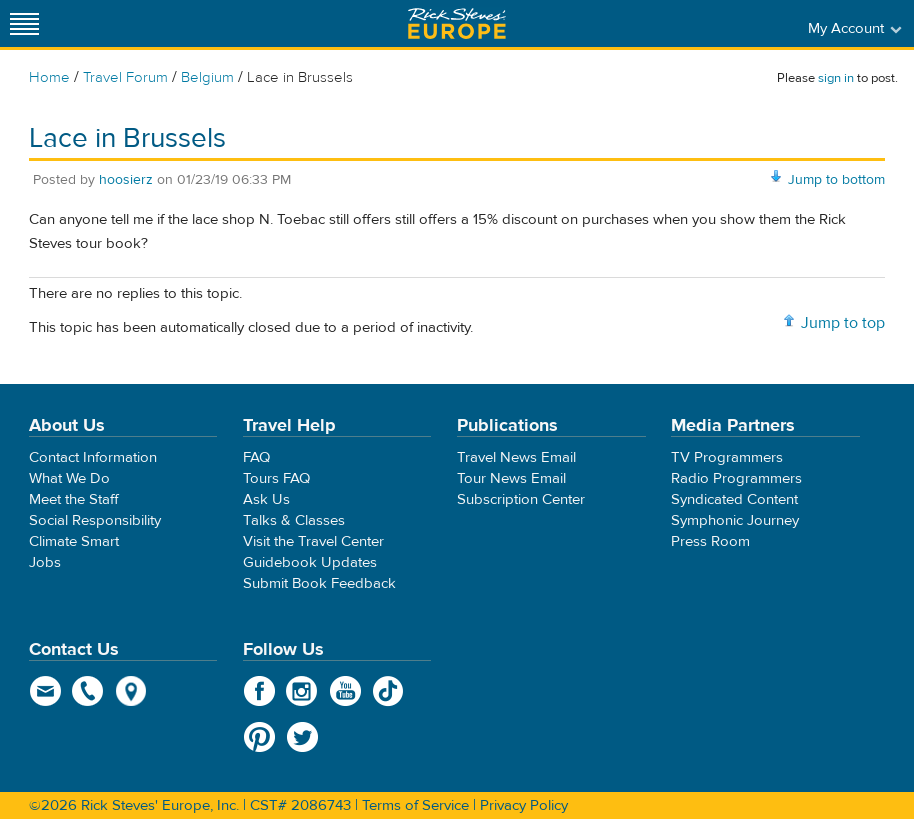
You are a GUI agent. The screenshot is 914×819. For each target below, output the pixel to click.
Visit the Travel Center (313, 541)
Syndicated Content (734, 499)
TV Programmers (727, 457)
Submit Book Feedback (319, 583)
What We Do (69, 478)
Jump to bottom (836, 180)
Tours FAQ (276, 478)
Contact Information (93, 457)
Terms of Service (415, 805)
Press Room (710, 541)
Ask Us (266, 499)
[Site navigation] (25, 23)
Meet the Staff (74, 499)
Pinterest (259, 737)
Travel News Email (516, 457)
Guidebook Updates (310, 562)
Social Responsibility (95, 520)
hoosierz (126, 180)
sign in (836, 78)
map (131, 691)
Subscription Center (521, 499)
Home (49, 77)
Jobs (45, 562)
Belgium (207, 77)
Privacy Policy (524, 805)
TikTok (388, 691)
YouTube (345, 691)
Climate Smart (74, 541)
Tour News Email (511, 478)
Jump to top (843, 323)
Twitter (302, 737)
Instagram (302, 691)
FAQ (256, 457)
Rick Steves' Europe (457, 23)
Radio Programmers (736, 478)
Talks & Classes (294, 520)
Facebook (259, 691)
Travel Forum (125, 77)
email (45, 691)
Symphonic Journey (735, 520)
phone (88, 691)
